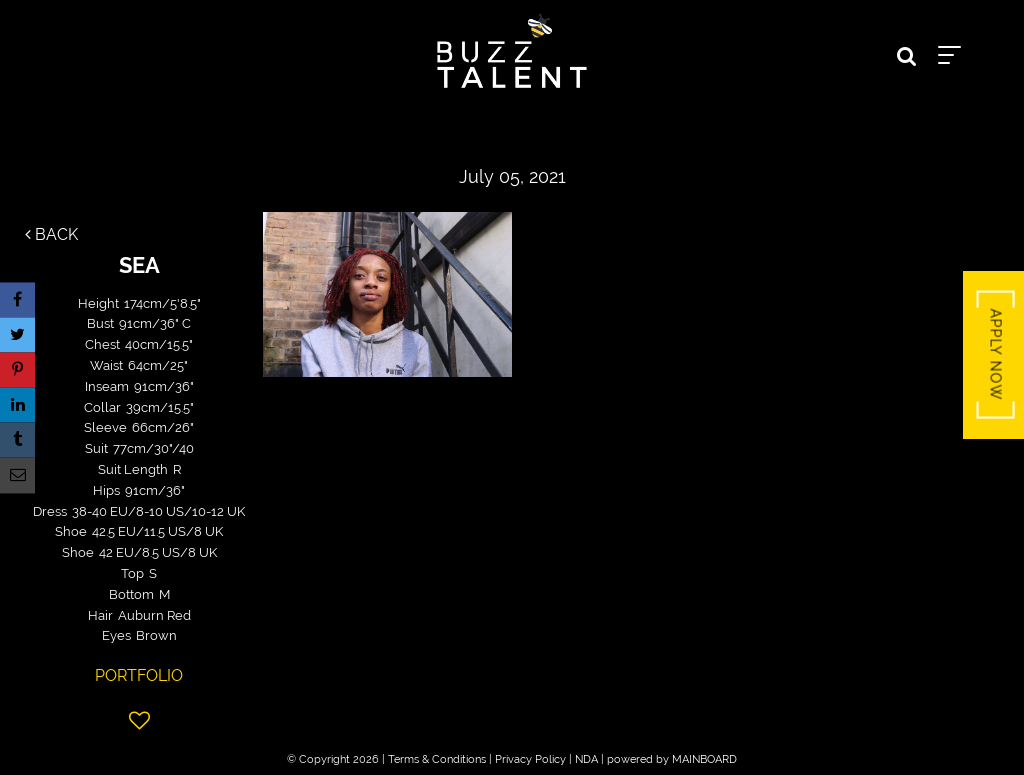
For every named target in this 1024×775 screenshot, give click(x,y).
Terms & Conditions (437, 759)
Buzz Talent (512, 51)
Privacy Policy (530, 759)
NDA (586, 759)
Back (51, 234)
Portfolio (139, 675)
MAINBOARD (704, 759)
